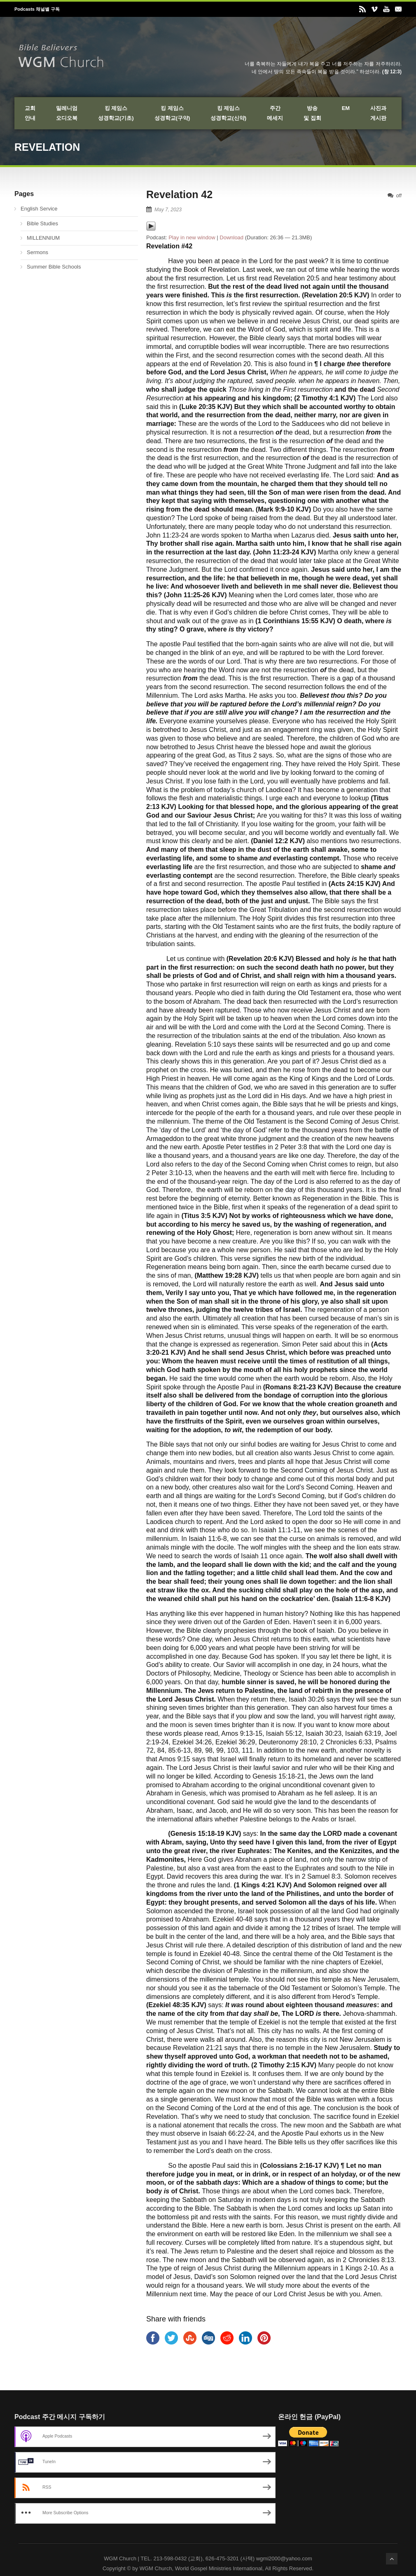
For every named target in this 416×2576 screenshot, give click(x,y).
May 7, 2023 (168, 210)
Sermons (37, 252)
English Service (39, 209)
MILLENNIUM (43, 238)
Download (231, 237)
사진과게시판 (378, 113)
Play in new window (191, 237)
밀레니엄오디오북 (66, 113)
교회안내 (30, 113)
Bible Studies (42, 223)
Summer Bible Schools (54, 267)
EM (346, 108)
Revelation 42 (179, 194)
